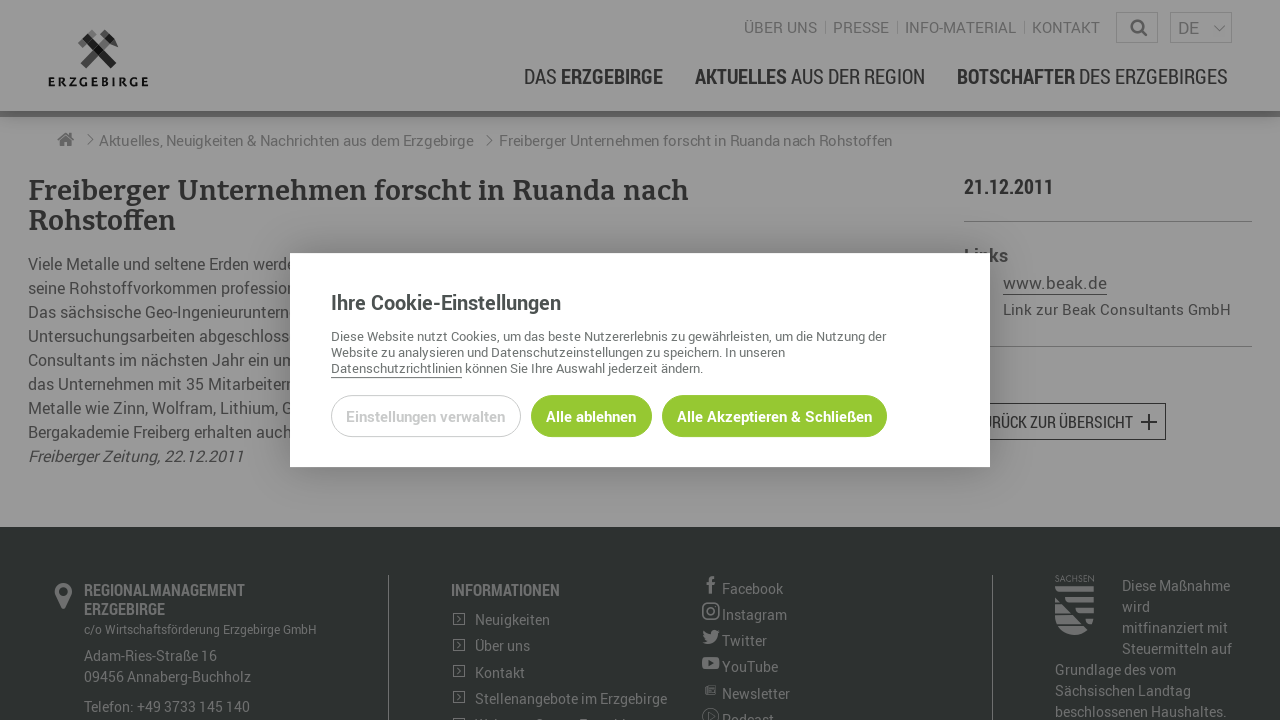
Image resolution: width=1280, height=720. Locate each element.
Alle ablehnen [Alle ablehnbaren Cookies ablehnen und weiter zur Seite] (591, 416)
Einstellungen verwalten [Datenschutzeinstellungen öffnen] (425, 416)
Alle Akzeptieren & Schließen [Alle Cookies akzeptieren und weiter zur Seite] (774, 416)
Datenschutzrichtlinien (396, 368)
